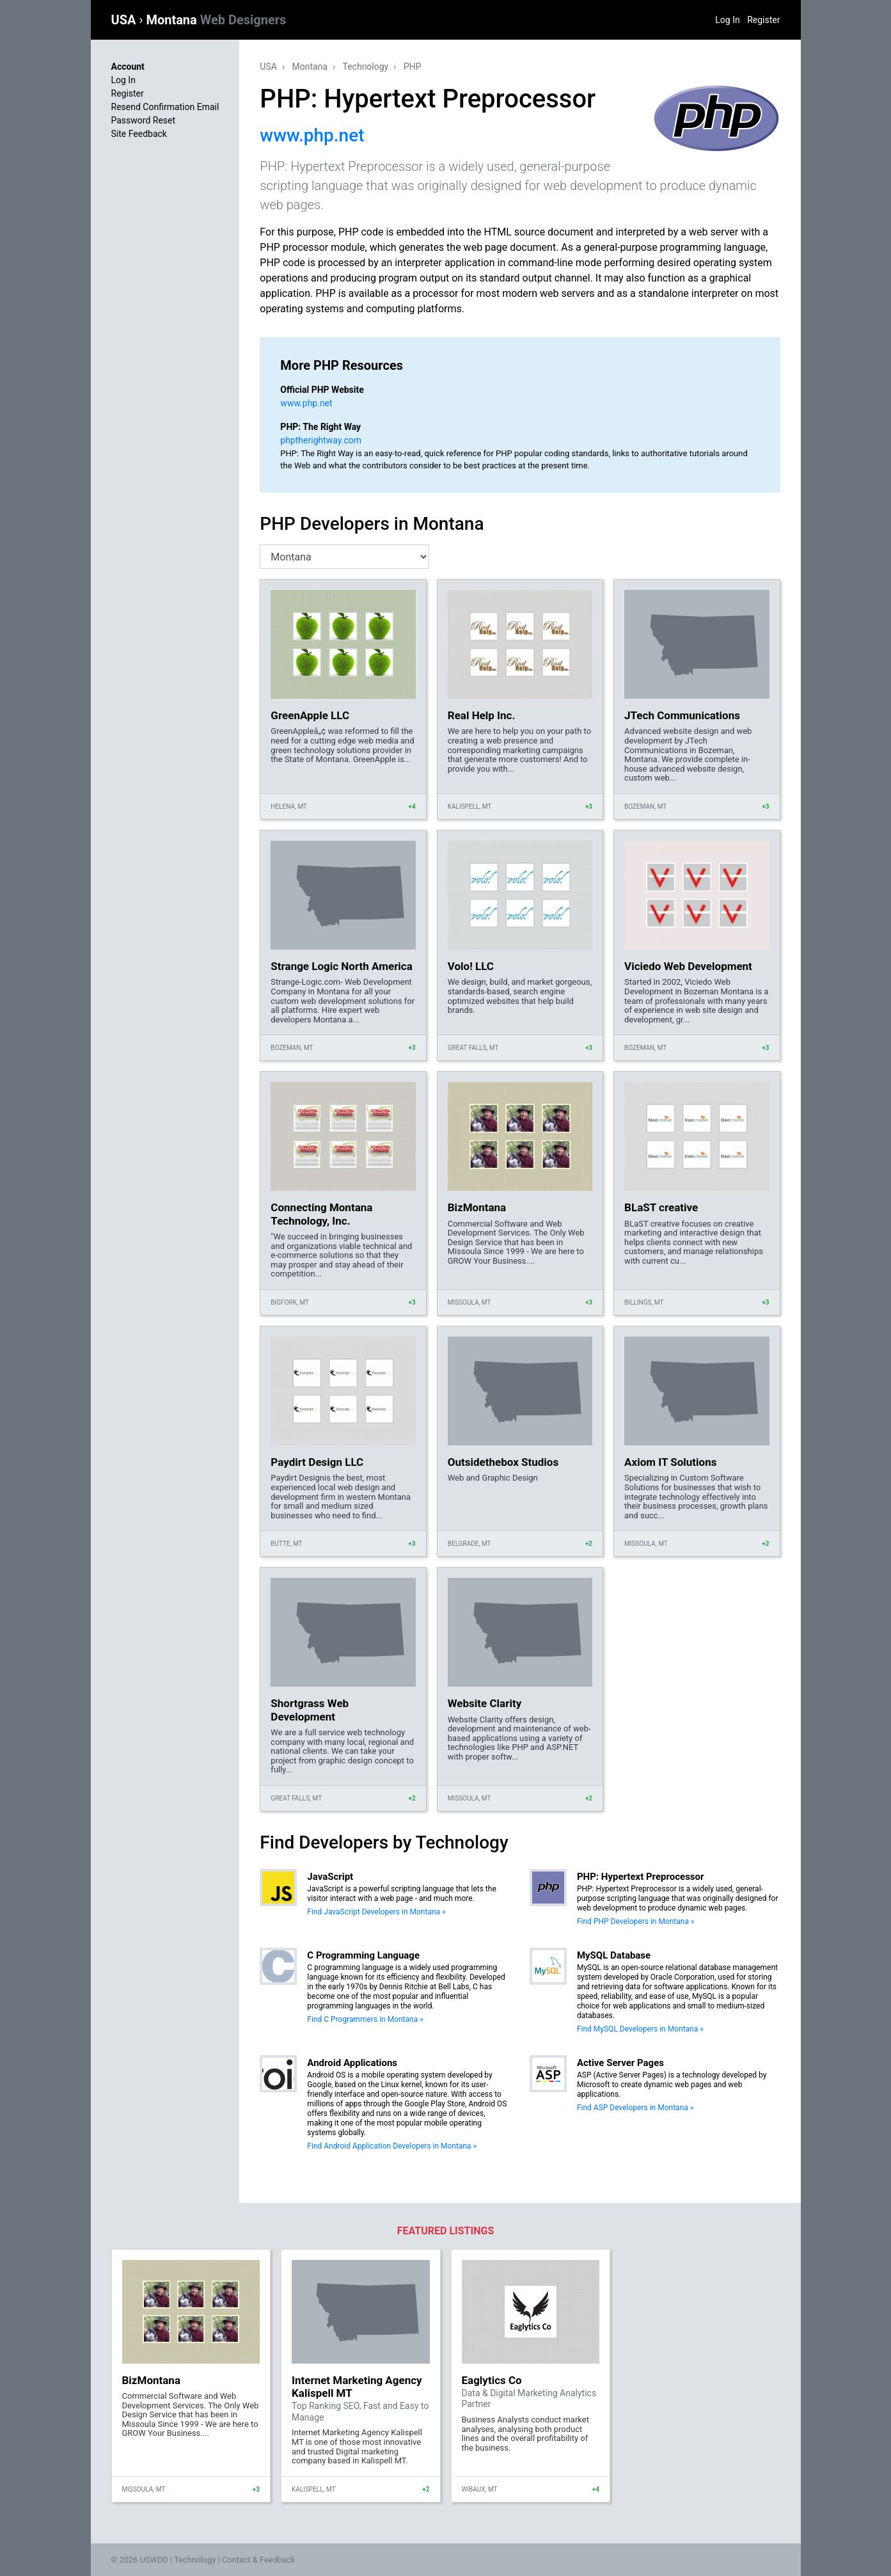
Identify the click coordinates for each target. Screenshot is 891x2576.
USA (125, 20)
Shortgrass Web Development (310, 1709)
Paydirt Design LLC (317, 1462)
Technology (366, 66)
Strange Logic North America (341, 966)
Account (128, 66)
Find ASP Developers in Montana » (635, 2107)
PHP (413, 66)
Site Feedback (139, 134)
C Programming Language (363, 1955)
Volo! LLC (471, 966)
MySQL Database (614, 1955)
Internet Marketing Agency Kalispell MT (357, 2386)
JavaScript (330, 1876)
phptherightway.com (320, 440)
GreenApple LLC (310, 715)
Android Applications (352, 2063)
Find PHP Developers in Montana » (636, 1921)
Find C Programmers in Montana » (365, 2019)
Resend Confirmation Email (165, 107)
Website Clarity (485, 1703)
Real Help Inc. (482, 715)
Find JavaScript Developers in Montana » (376, 1911)
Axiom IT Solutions (670, 1462)
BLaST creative (661, 1207)
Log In (727, 20)
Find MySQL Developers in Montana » (640, 2028)
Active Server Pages (620, 2063)
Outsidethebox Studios (503, 1462)
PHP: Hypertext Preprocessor (640, 1876)
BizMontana (477, 1207)
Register (763, 20)
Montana (216, 20)
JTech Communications (682, 715)
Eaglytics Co (492, 2380)
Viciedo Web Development (688, 966)
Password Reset (143, 120)
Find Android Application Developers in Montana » (392, 2146)
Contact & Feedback (258, 2559)
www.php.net (312, 135)
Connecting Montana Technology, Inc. (321, 1214)
